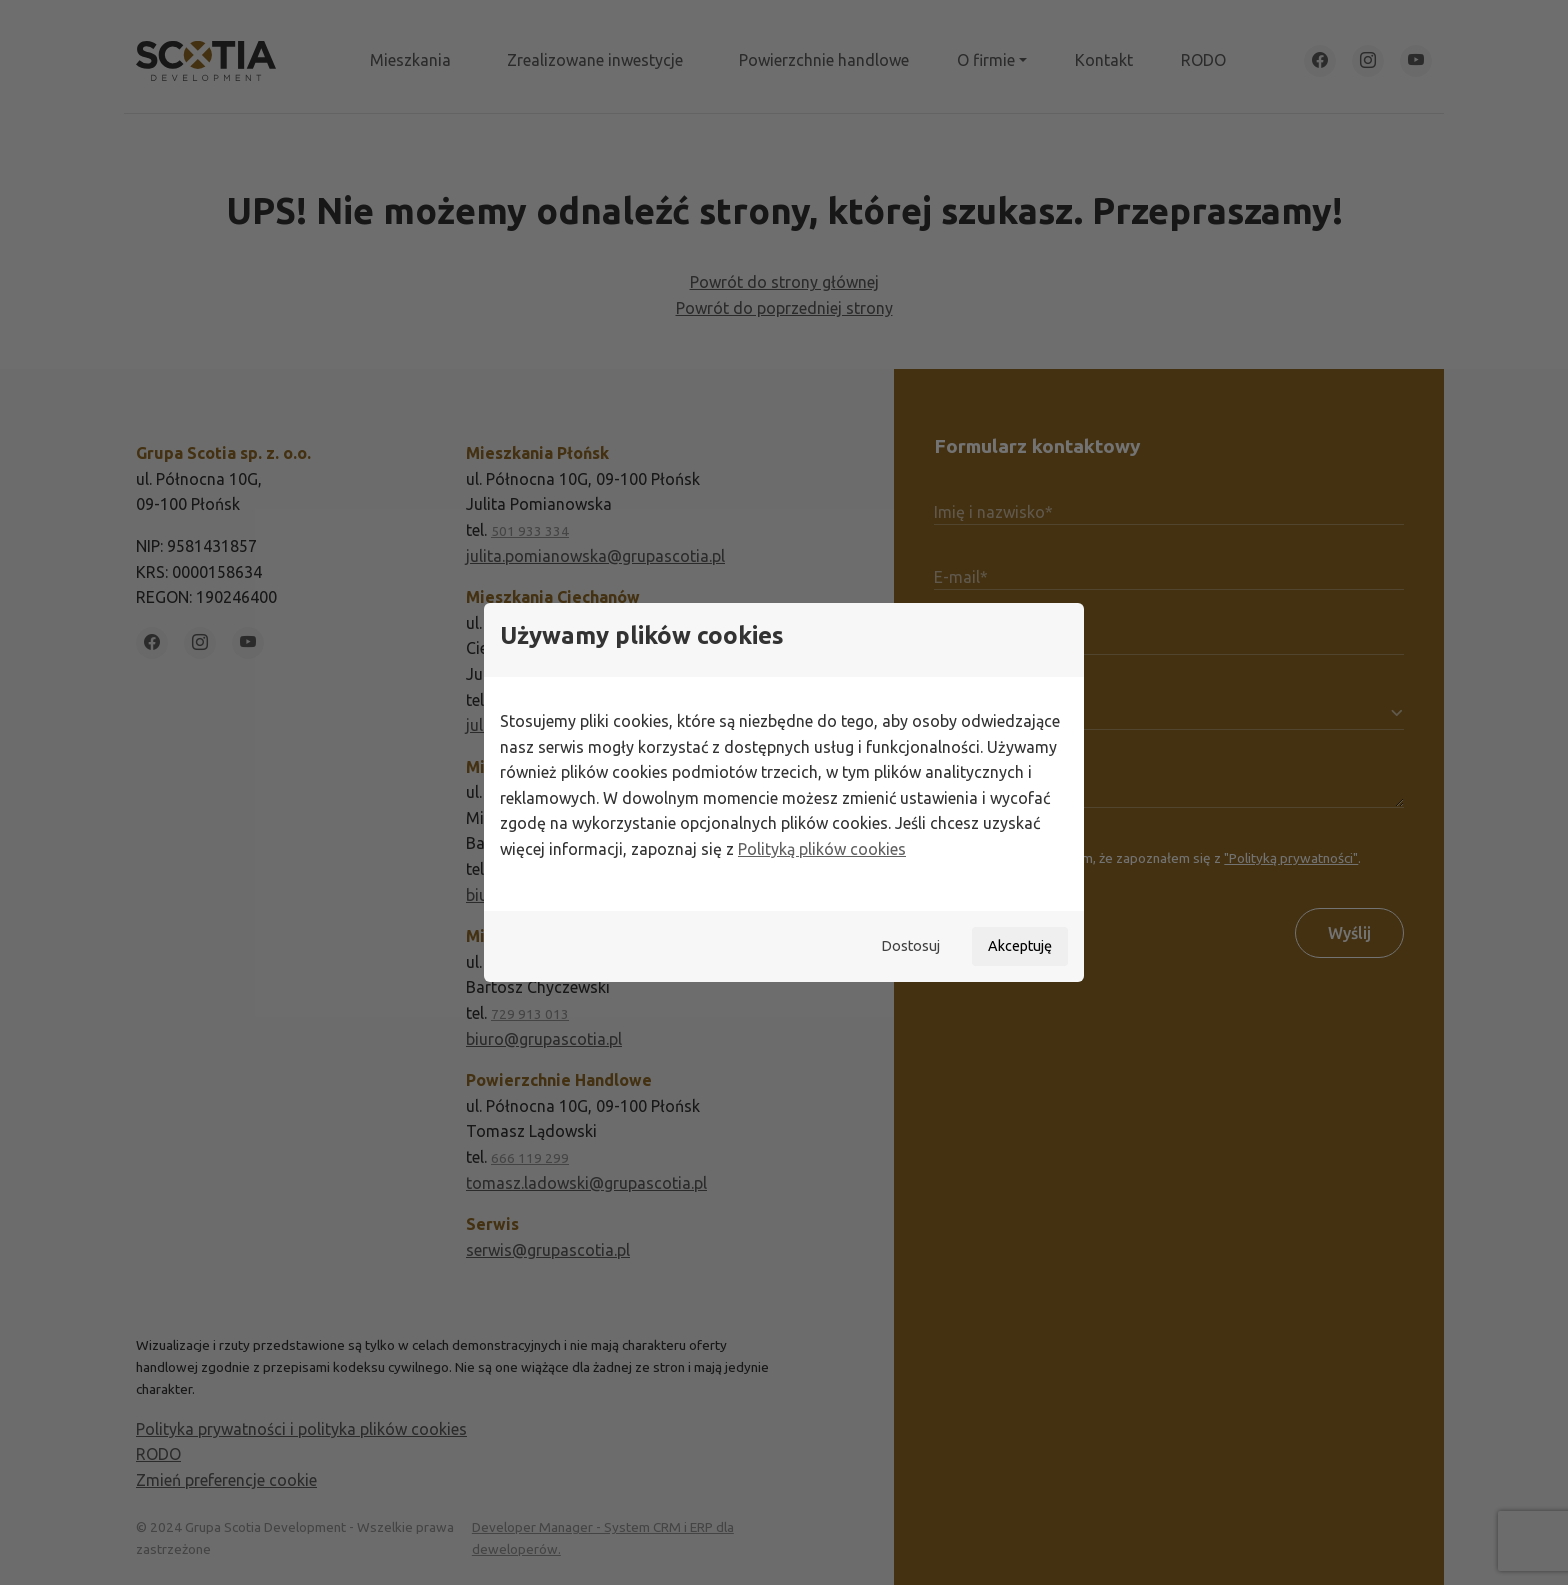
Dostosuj (910, 946)
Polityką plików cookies (822, 849)
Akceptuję (1020, 946)
